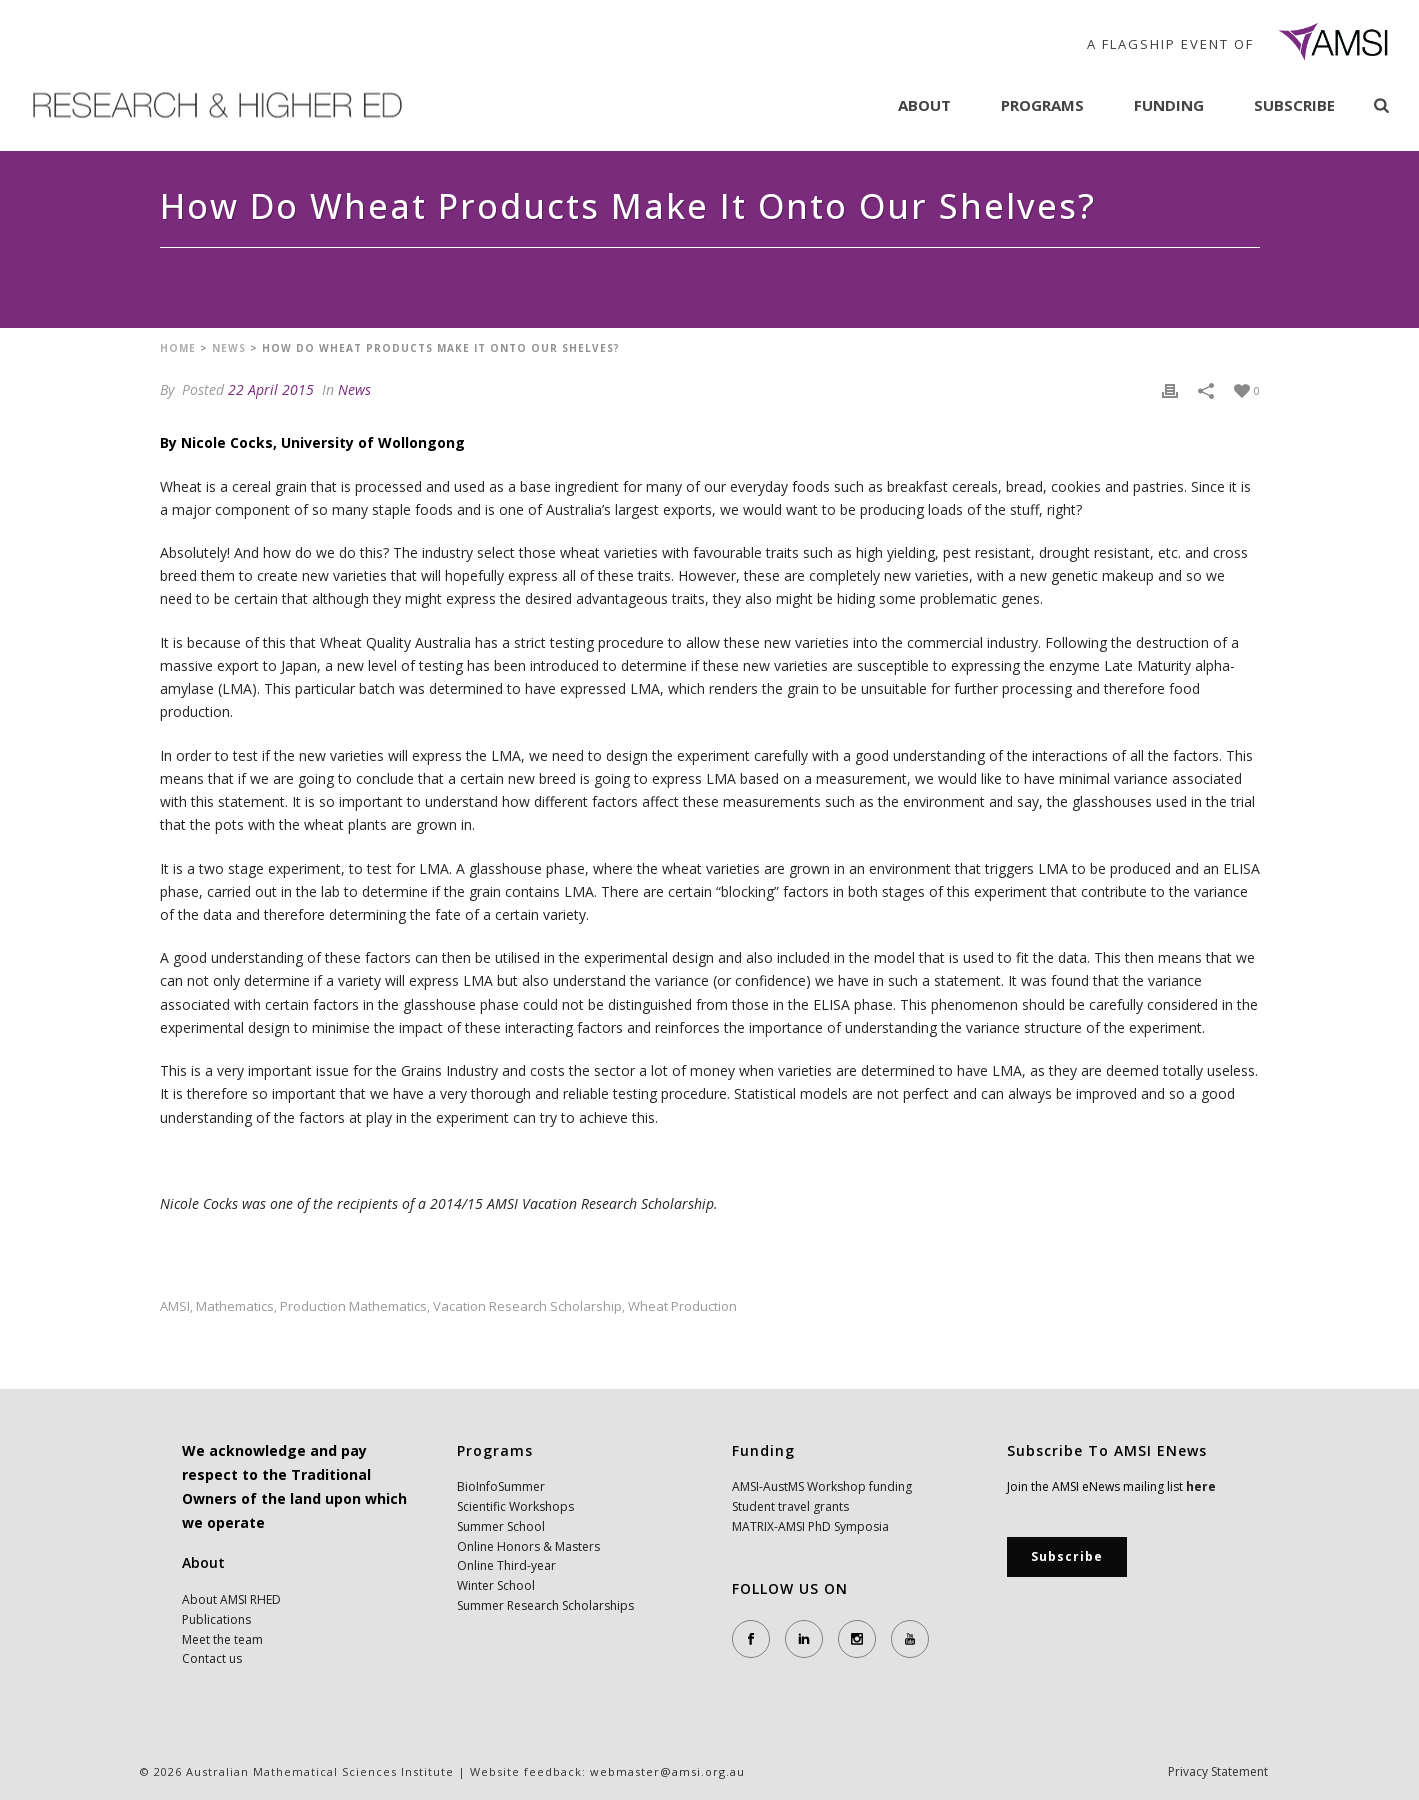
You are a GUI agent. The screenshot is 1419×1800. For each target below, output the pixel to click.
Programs (1042, 105)
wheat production (682, 1306)
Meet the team (222, 1639)
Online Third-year (506, 1565)
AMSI (175, 1306)
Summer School (501, 1526)
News (229, 348)
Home (178, 348)
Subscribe (1294, 105)
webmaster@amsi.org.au (667, 1771)
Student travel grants (790, 1506)
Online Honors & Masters (528, 1546)
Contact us (212, 1658)
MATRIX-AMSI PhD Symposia (810, 1526)
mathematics (235, 1306)
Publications (216, 1619)
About (924, 105)
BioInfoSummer (501, 1486)
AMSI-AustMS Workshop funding (822, 1486)
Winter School (496, 1585)
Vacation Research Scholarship (527, 1306)
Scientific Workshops (515, 1506)
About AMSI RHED (231, 1599)
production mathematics (353, 1306)
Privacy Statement (1218, 1772)
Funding (1169, 105)
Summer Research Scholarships (545, 1605)
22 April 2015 (271, 389)
